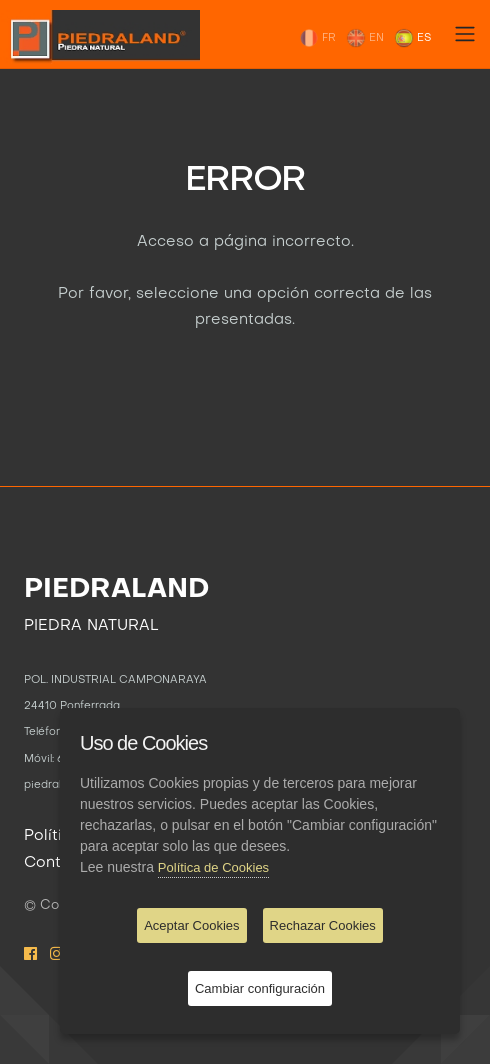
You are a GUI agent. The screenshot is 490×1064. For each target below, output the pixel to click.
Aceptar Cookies (191, 925)
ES (412, 38)
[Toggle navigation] (465, 34)
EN (365, 38)
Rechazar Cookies (323, 925)
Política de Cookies (213, 867)
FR (317, 38)
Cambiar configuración (260, 988)
